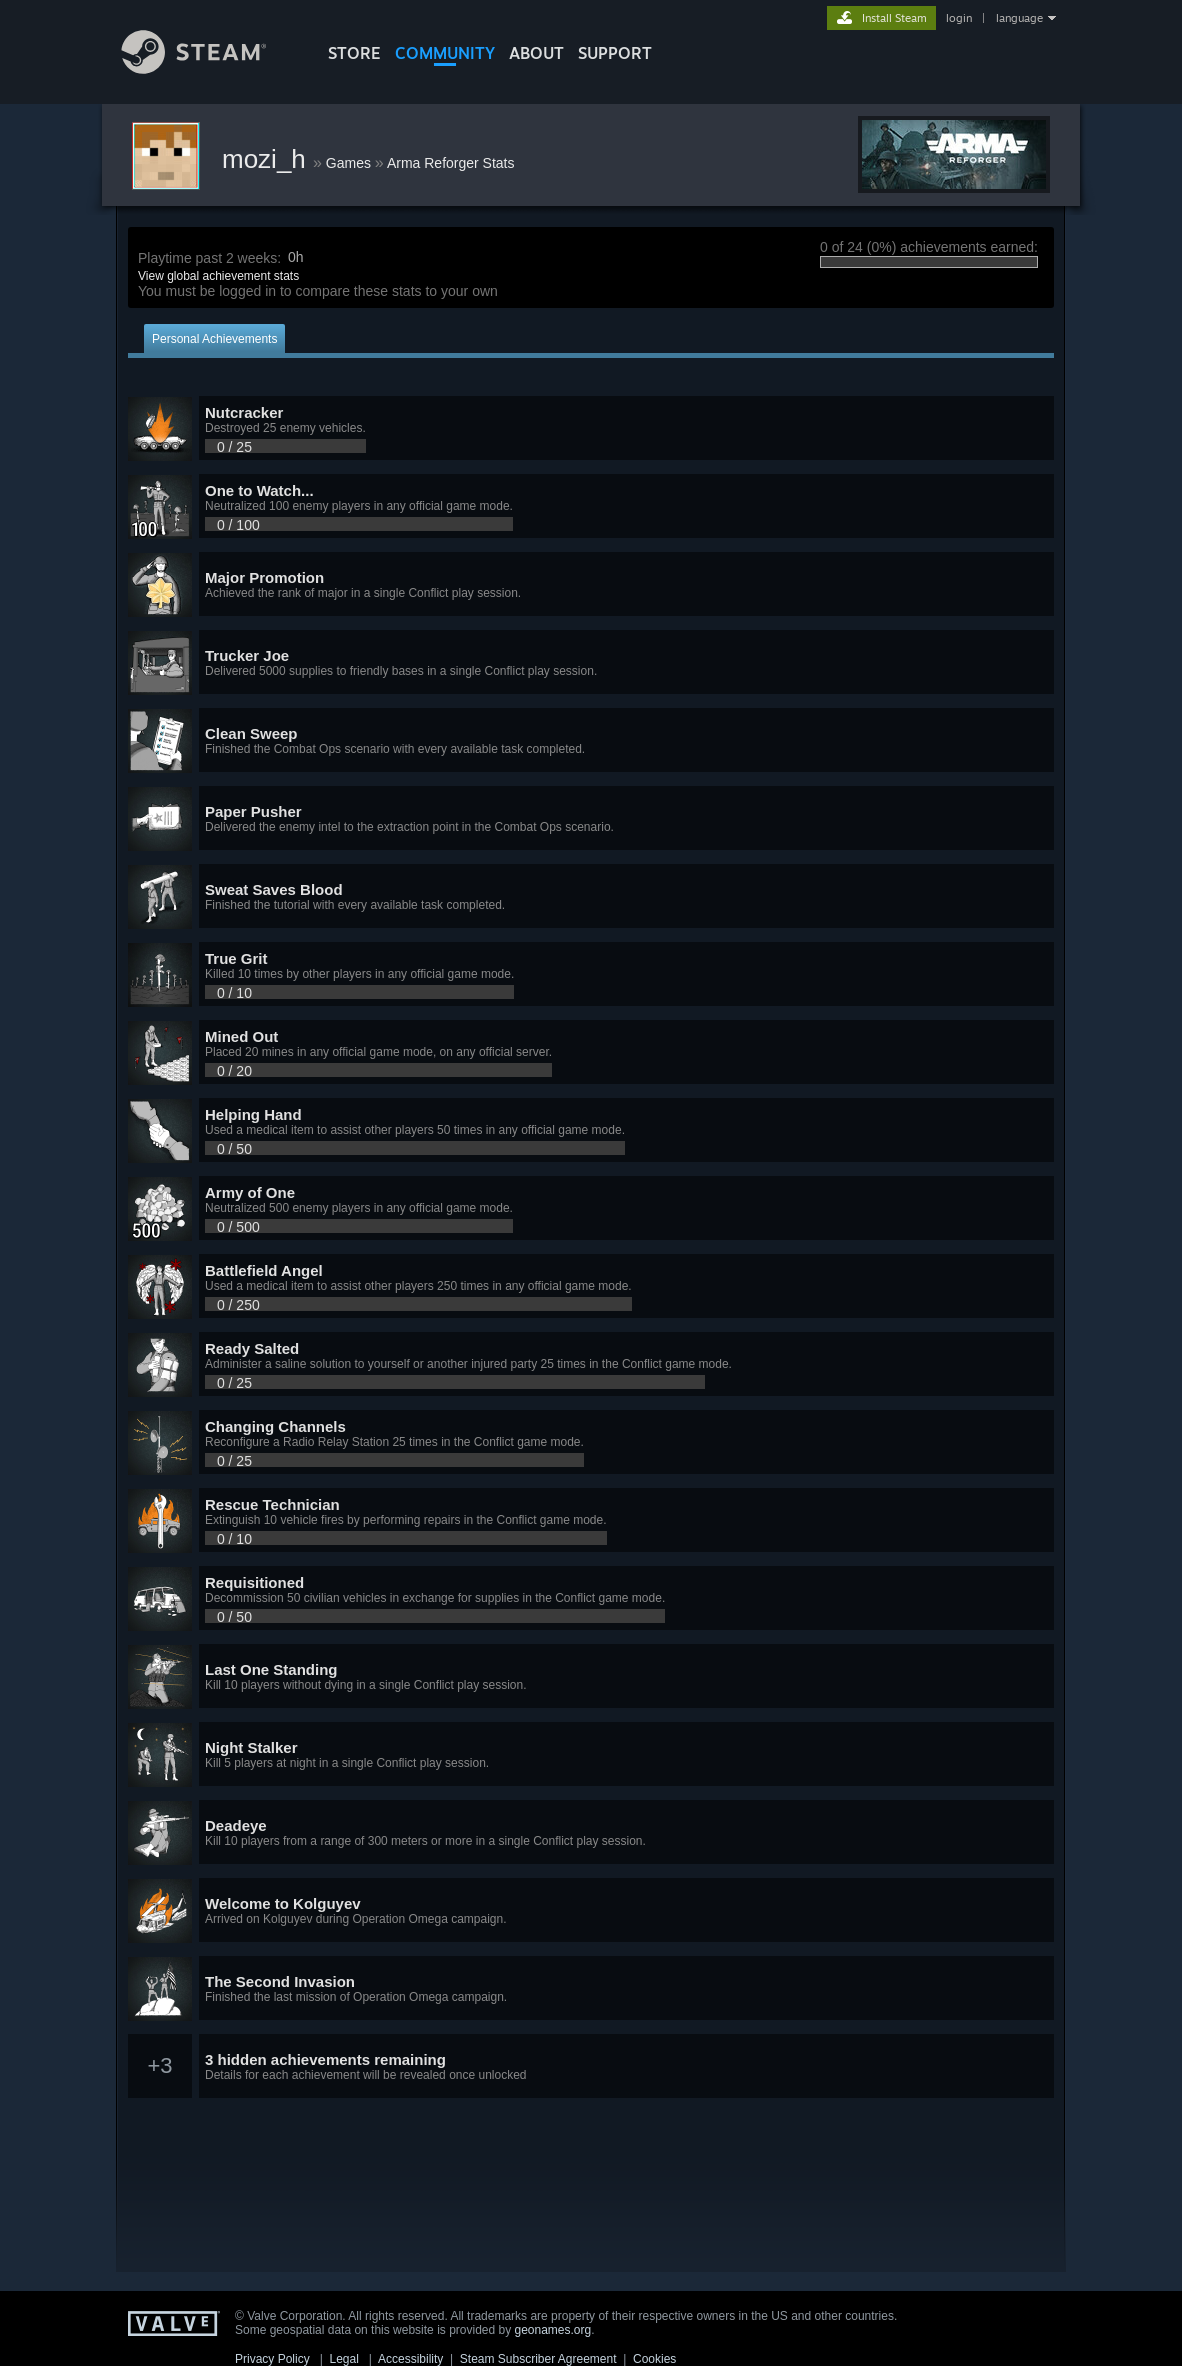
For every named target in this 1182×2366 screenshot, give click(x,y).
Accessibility (410, 2359)
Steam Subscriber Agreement (538, 2359)
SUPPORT (615, 53)
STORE (354, 53)
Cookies (654, 2359)
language (1019, 18)
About (536, 53)
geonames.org (553, 2330)
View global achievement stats (218, 276)
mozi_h (267, 159)
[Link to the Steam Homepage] (209, 68)
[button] (591, 429)
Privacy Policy (272, 2359)
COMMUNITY (445, 53)
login (959, 18)
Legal (343, 2359)
